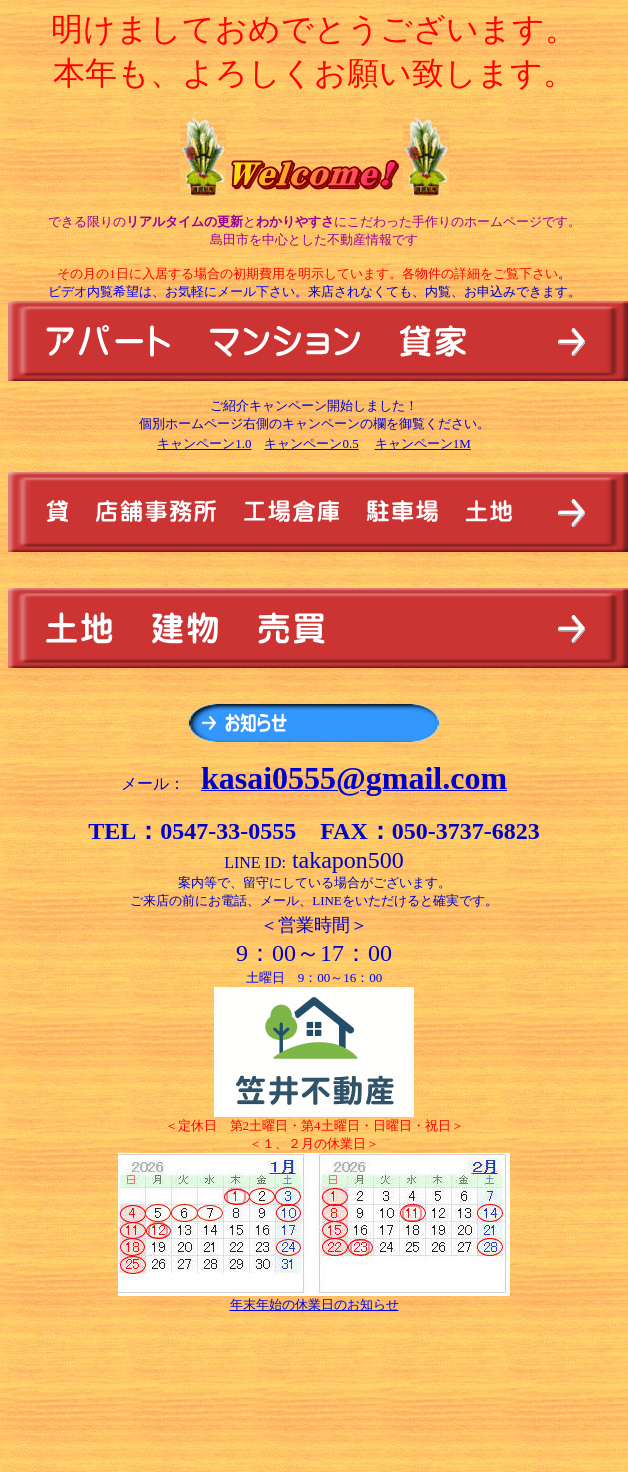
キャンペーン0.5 (311, 443)
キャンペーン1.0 (204, 443)
